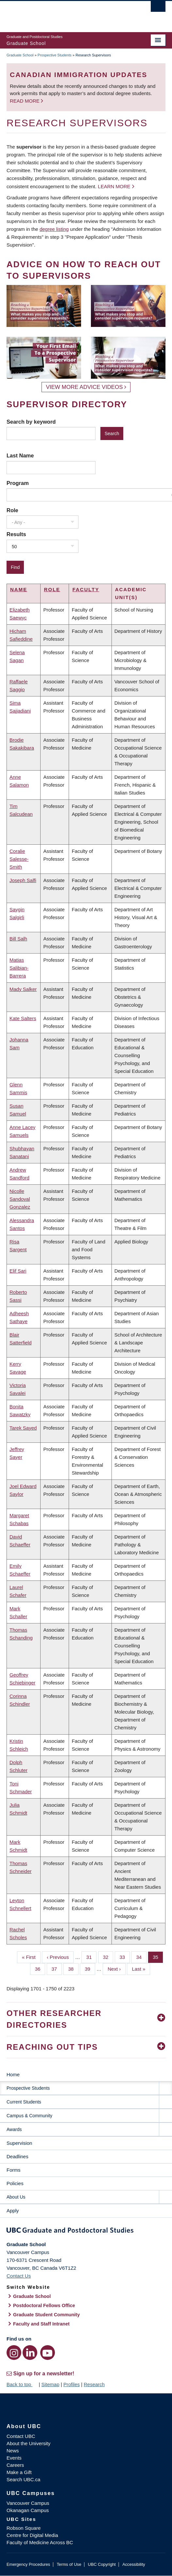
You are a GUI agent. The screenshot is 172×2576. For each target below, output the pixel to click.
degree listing (54, 229)
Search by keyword (31, 422)
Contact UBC (21, 2436)
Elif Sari (17, 1271)
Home (13, 2074)
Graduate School (20, 55)
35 (158, 1956)
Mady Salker (23, 989)
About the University (28, 2443)
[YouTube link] (47, 2352)
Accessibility (133, 2564)
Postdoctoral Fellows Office (44, 2305)
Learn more (114, 186)
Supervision (19, 2143)
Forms (14, 2170)
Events (14, 2458)
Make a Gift (19, 2472)
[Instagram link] (14, 2352)
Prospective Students (55, 55)
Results (16, 534)
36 (40, 1968)
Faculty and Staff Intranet (41, 2323)
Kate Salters (22, 1018)
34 (141, 1956)
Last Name (20, 455)
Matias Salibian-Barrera (18, 967)
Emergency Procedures (28, 2564)
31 (91, 1956)
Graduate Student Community (46, 2314)
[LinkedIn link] (30, 2352)
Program (18, 483)
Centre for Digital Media (32, 2535)
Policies (15, 2183)
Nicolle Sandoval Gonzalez (19, 1199)
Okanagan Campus (28, 2510)
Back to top (22, 2384)
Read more (25, 101)
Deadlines (17, 2156)
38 (73, 1968)
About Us (16, 2197)
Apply (13, 2210)
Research (94, 2384)
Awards (14, 2129)
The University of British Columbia (62, 13)
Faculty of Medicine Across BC (40, 2542)
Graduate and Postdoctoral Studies (86, 2231)
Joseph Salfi (22, 880)
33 (125, 1956)
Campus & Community (29, 2115)
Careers (15, 2465)
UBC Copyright (102, 2564)
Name (18, 589)
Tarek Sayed (23, 1428)
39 (90, 1968)
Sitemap (50, 2384)
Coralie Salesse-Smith (18, 859)
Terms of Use (69, 2564)
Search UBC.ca (23, 2479)
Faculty (85, 589)
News (13, 2450)
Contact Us (19, 2276)
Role (12, 510)
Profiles (71, 2384)
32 (108, 1956)
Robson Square (24, 2528)
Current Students (24, 2101)
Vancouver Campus (28, 2503)
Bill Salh (18, 938)
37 (57, 1968)
